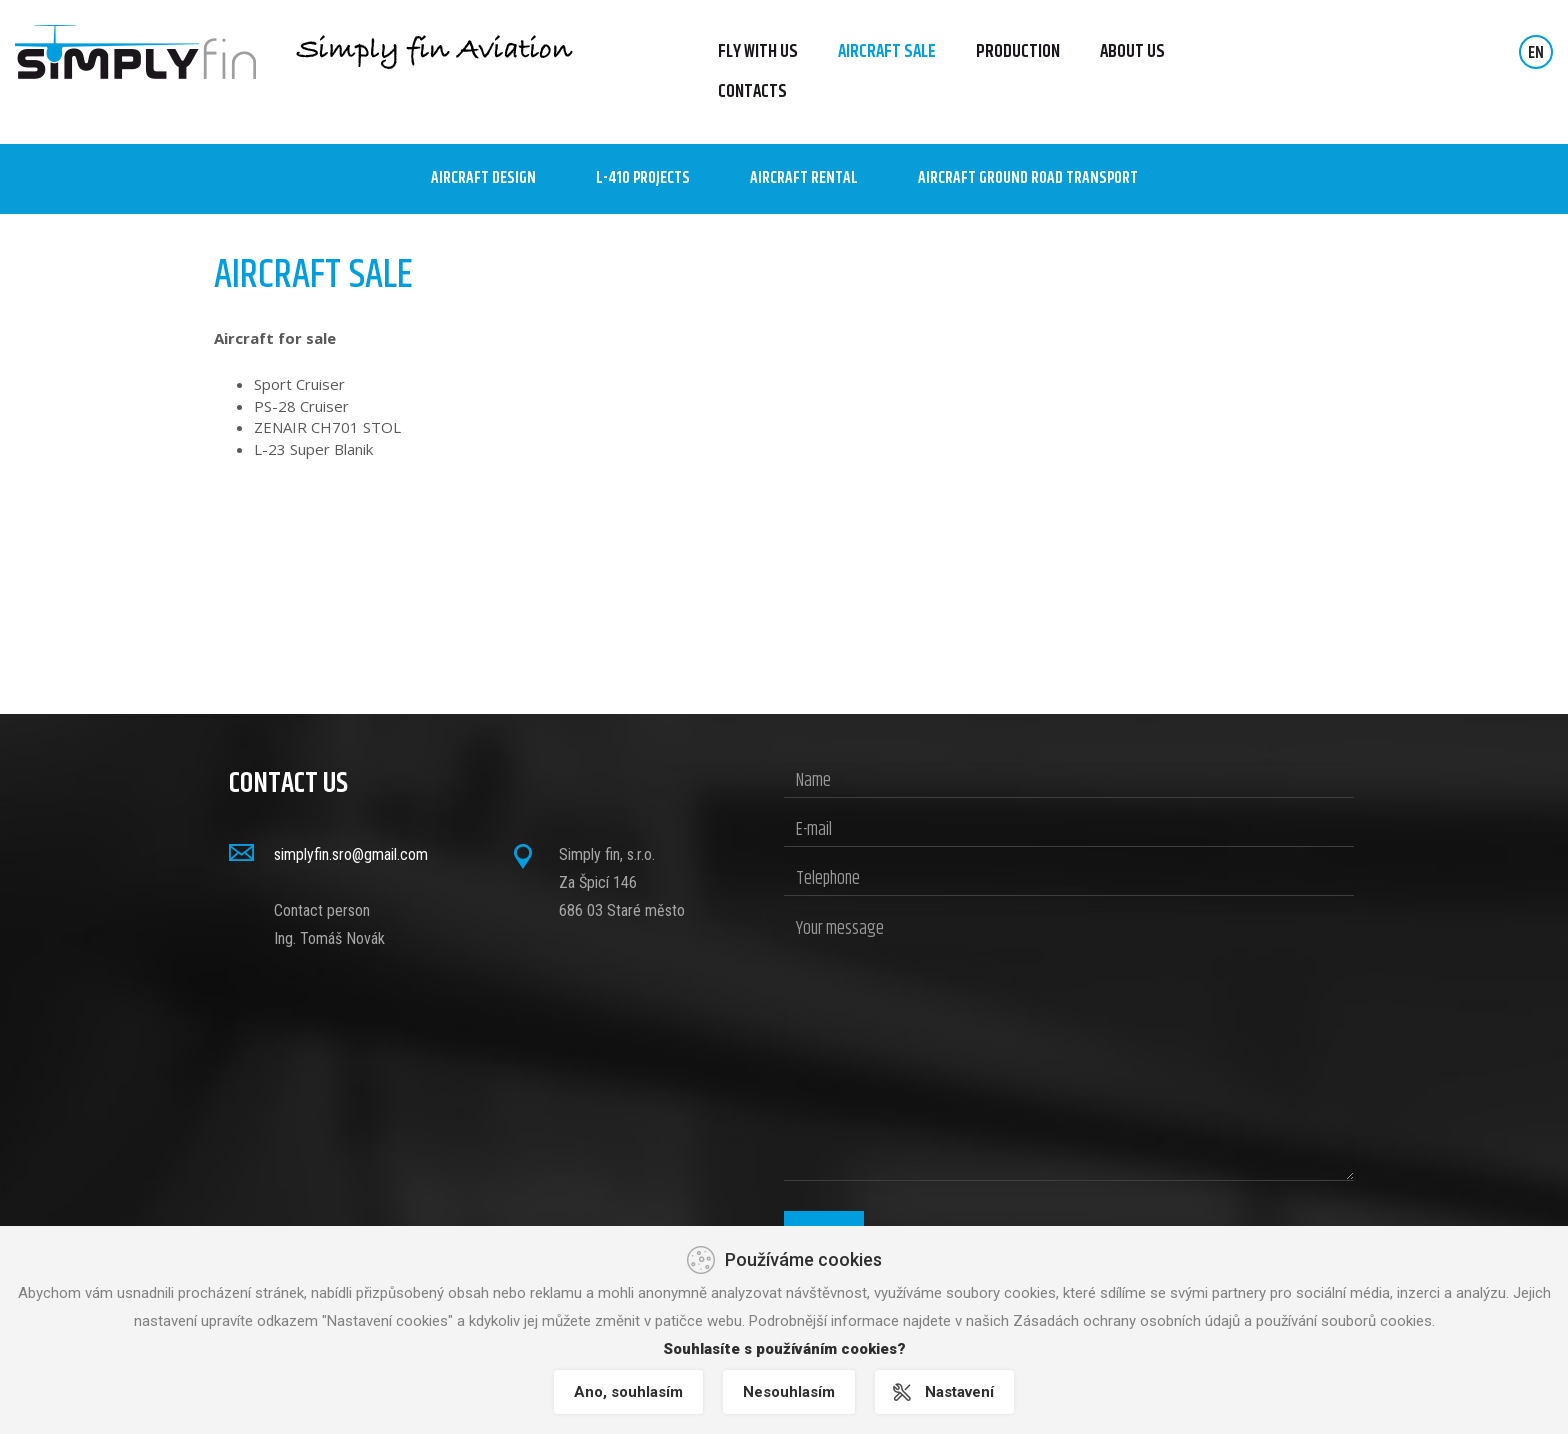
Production (1018, 52)
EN (1536, 53)
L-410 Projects (643, 179)
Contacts (752, 92)
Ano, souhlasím (628, 1392)
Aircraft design (483, 179)
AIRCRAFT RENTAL (804, 179)
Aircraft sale (887, 52)
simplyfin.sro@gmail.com (351, 854)
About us (1132, 52)
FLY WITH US (758, 52)
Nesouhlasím (789, 1392)
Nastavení (959, 1392)
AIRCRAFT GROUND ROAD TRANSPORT (1028, 179)
